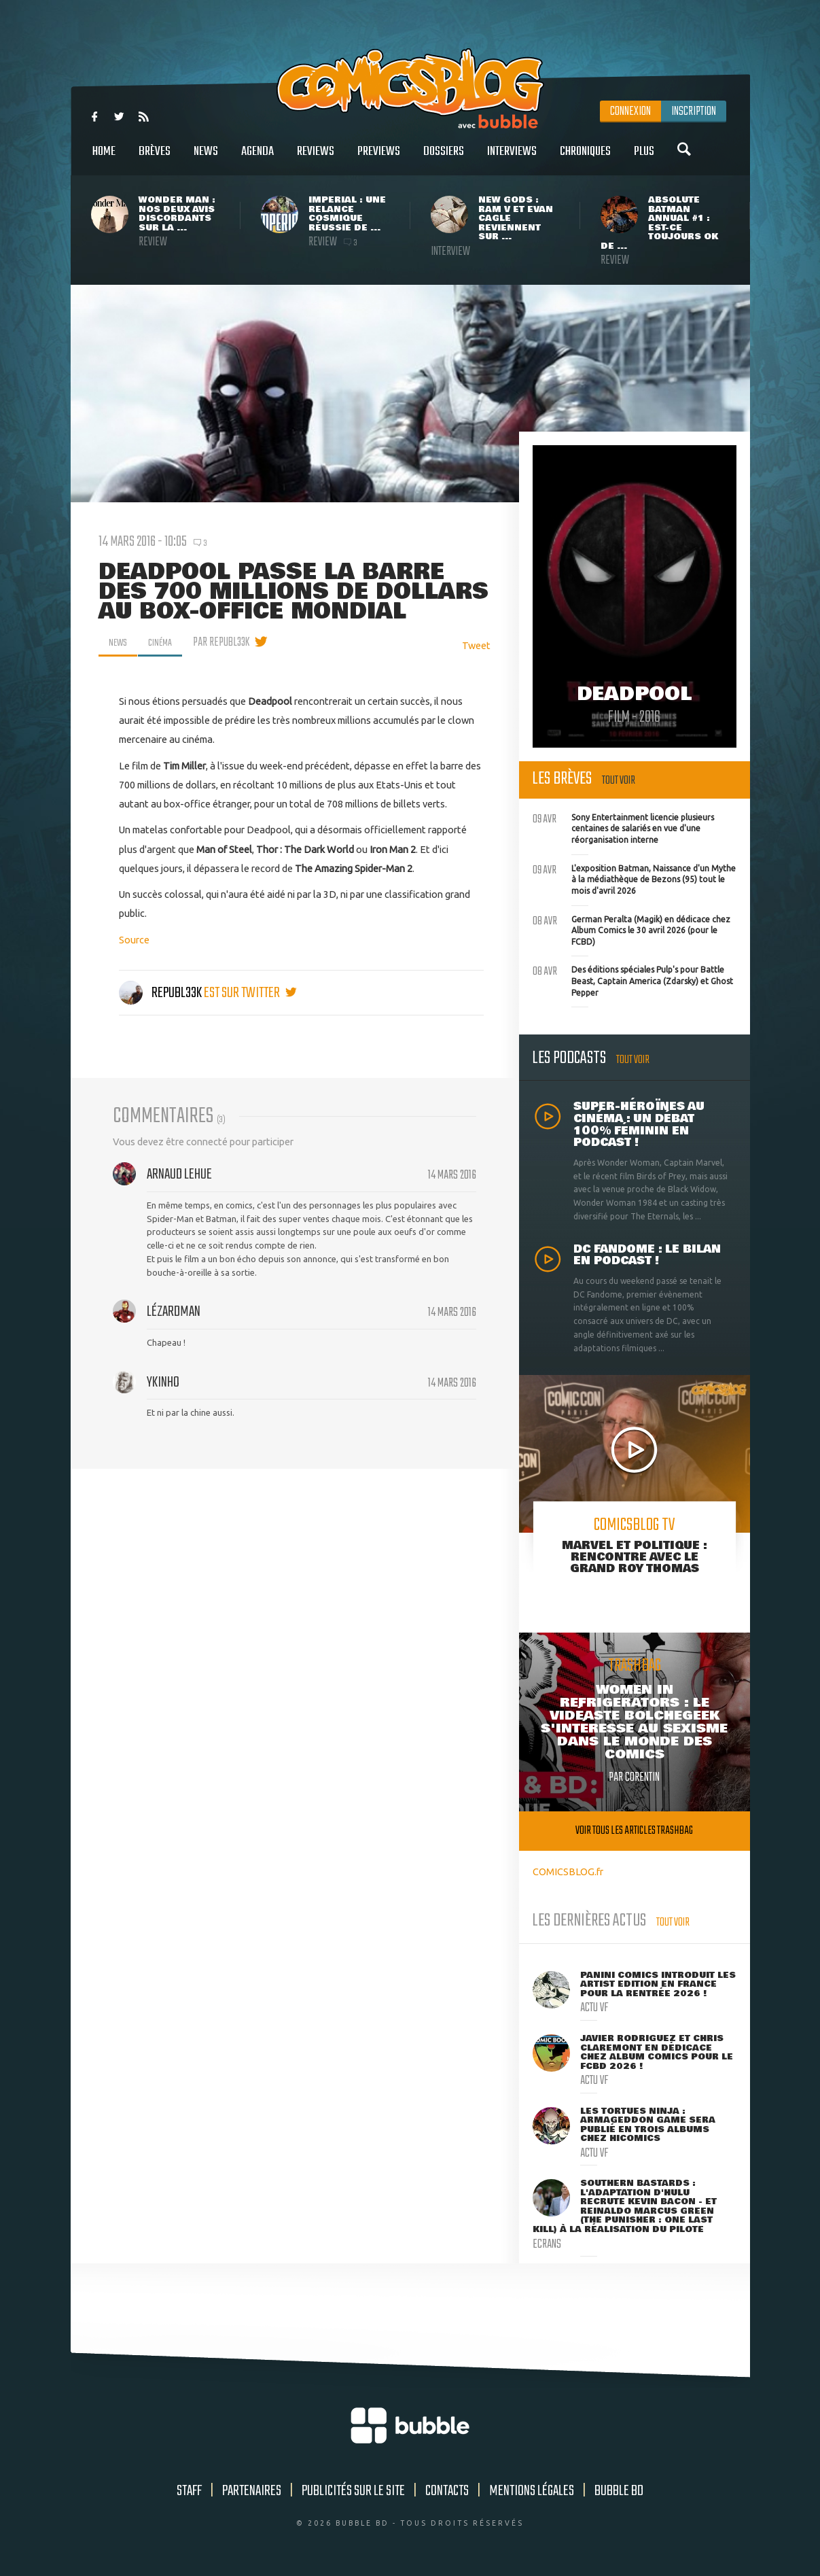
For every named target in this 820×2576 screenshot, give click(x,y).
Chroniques (585, 158)
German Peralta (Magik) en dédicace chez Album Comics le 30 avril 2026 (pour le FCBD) (631, 929)
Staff (189, 2491)
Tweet (476, 645)
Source (134, 939)
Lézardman (173, 1312)
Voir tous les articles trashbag (634, 1831)
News (206, 158)
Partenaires (251, 2491)
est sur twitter (250, 993)
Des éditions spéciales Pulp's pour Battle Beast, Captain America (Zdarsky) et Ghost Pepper (633, 979)
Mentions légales (531, 2491)
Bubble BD (618, 2491)
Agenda (257, 158)
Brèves (154, 158)
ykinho (163, 1382)
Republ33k (161, 993)
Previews (379, 158)
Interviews (512, 158)
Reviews (315, 158)
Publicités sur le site (353, 2491)
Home (104, 158)
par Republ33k (228, 642)
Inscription (693, 111)
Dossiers (444, 158)
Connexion (630, 111)
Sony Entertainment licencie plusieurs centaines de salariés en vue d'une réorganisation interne (623, 827)
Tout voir (618, 780)
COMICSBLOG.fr (568, 1871)
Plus (644, 158)
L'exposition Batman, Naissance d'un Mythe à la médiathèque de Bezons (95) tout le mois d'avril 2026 (634, 878)
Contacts (447, 2491)
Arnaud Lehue (179, 1174)
